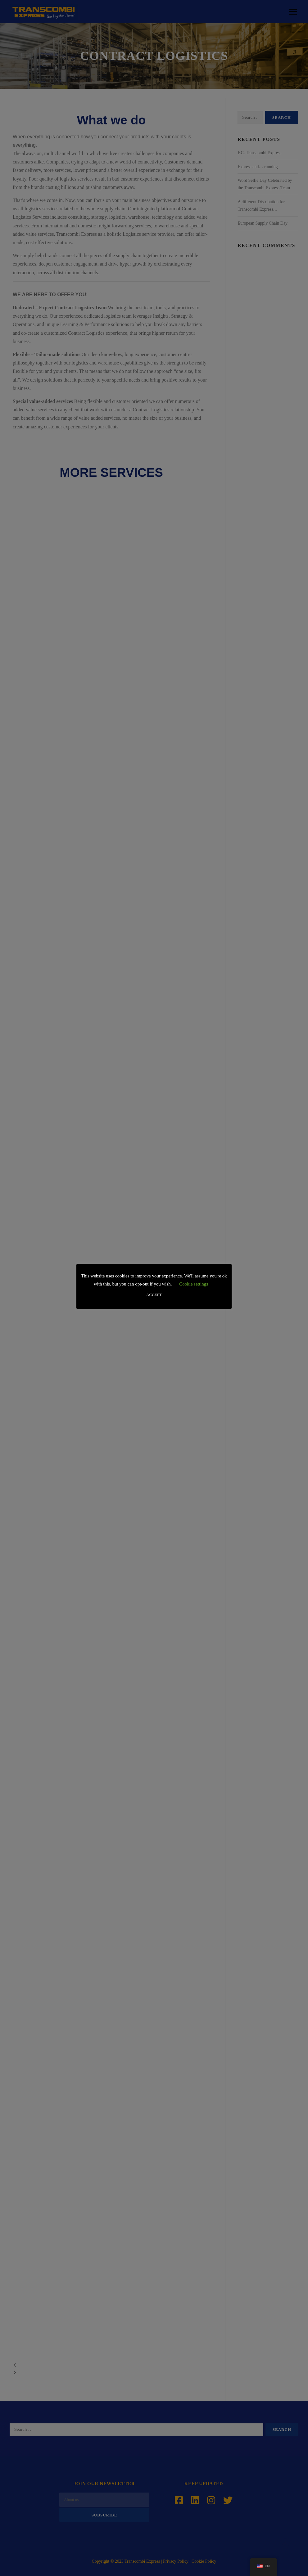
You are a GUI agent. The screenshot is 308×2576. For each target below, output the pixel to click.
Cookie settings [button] (193, 1283)
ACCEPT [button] (154, 1294)
